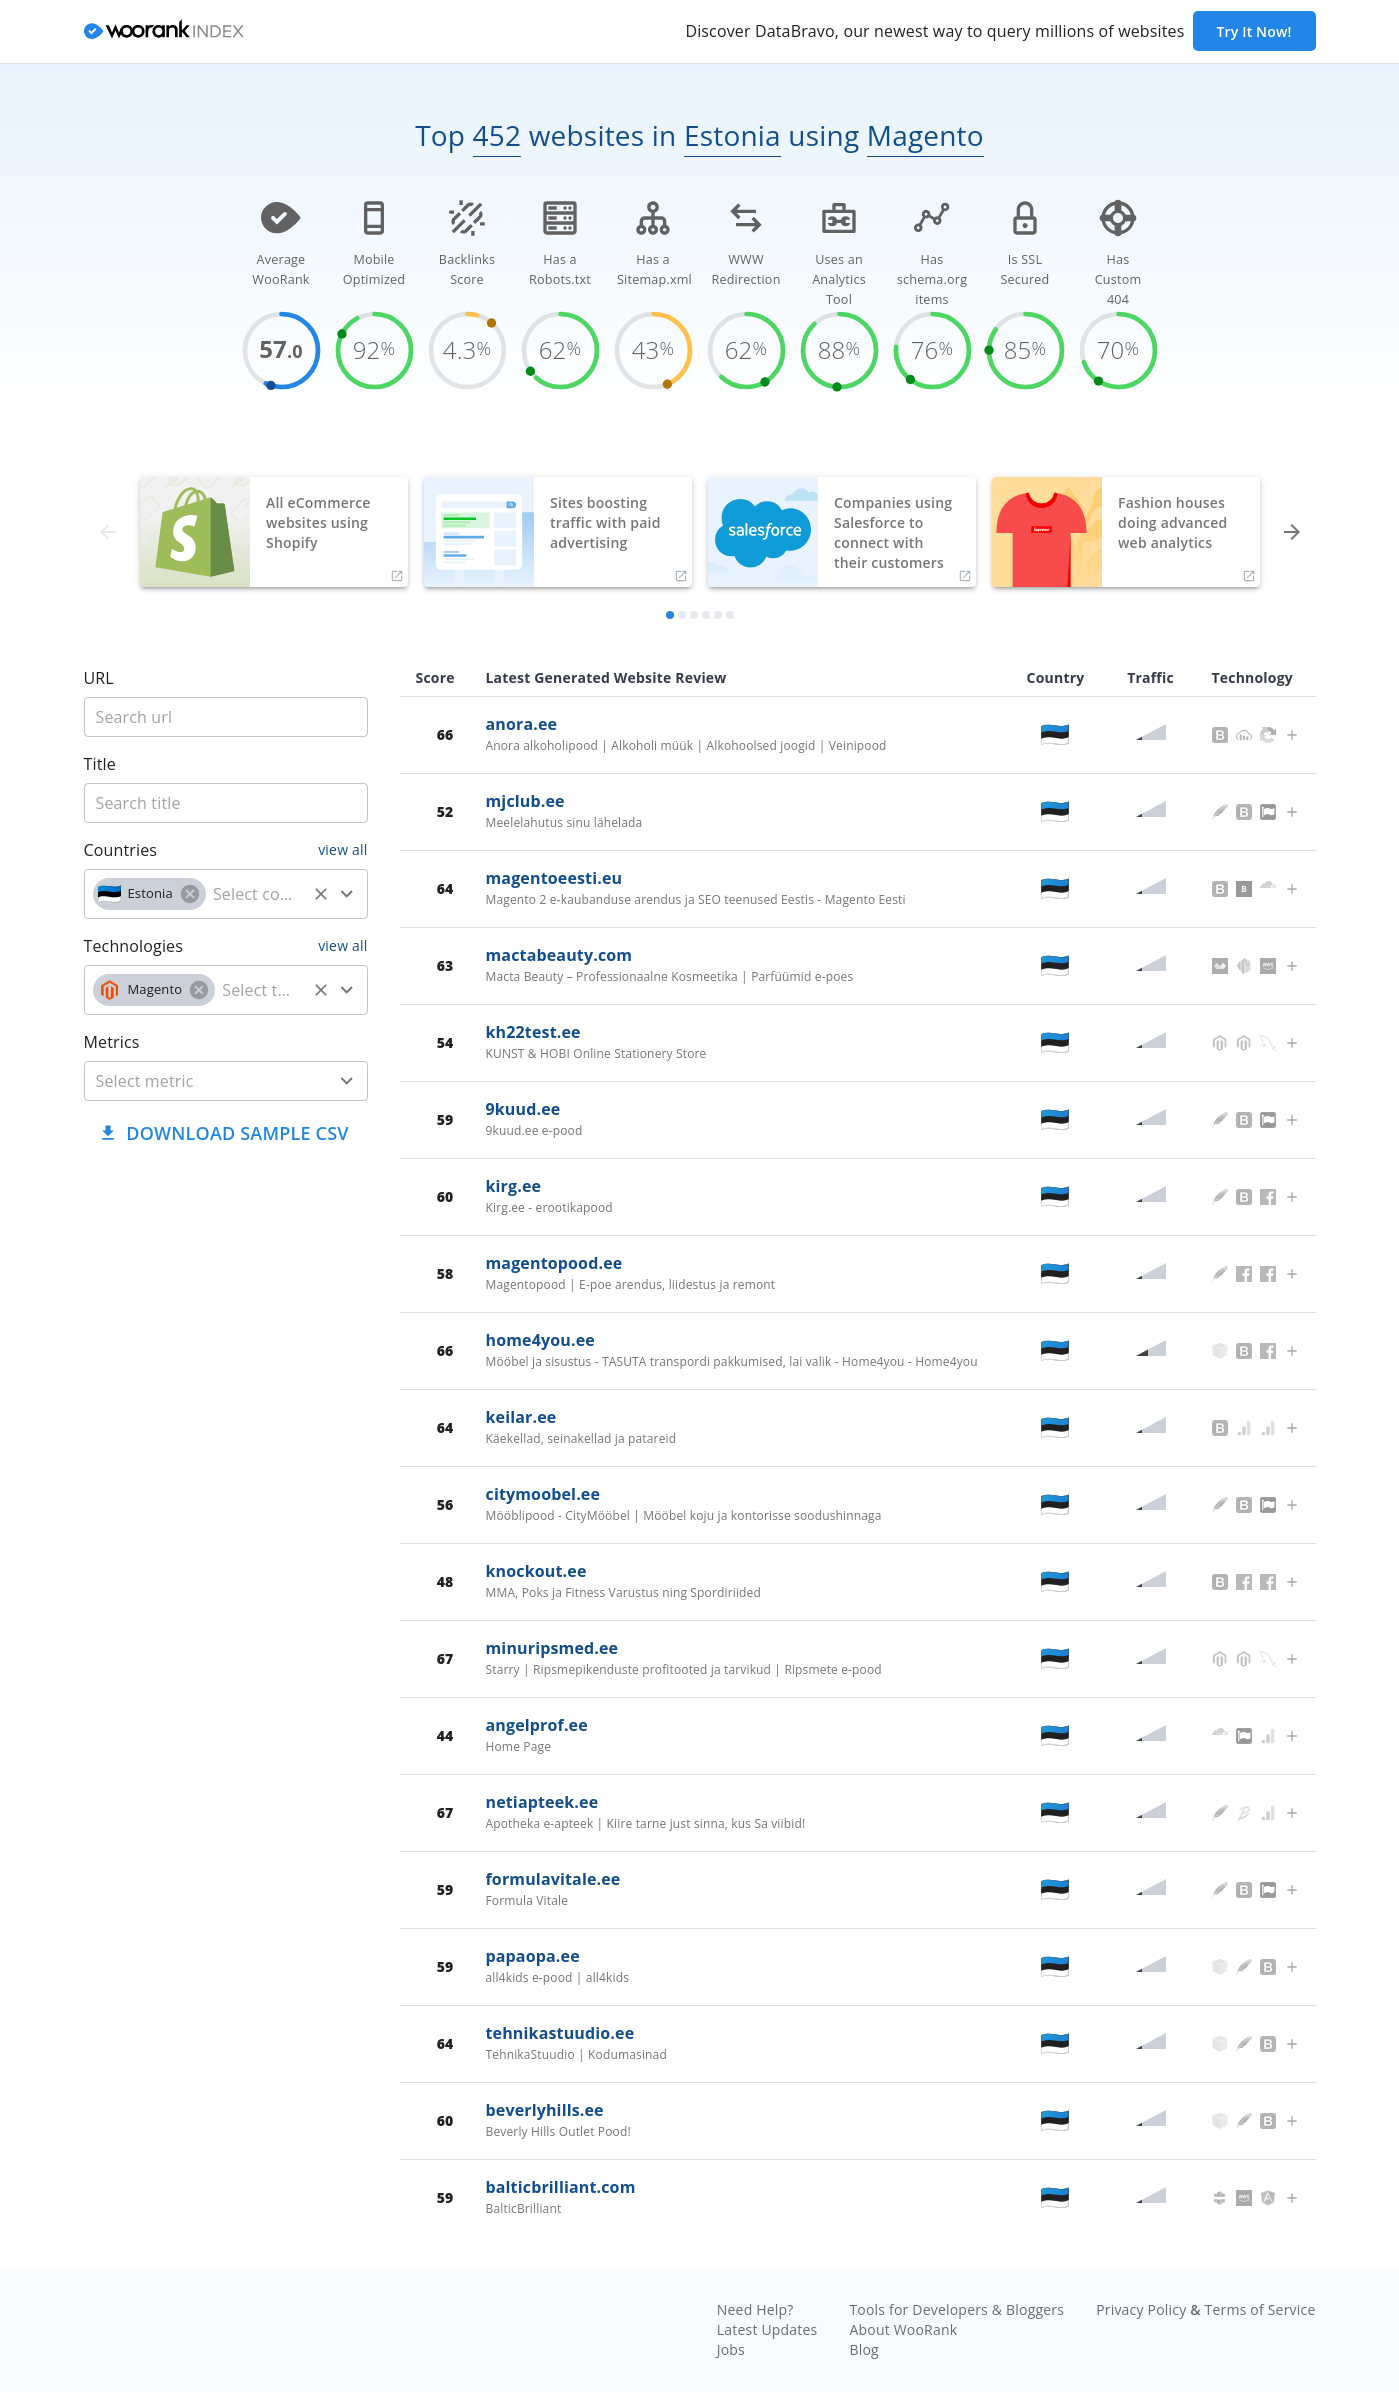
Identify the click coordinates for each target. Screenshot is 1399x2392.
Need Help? (755, 2309)
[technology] (260, 990)
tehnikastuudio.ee (560, 2033)
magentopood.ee (554, 1263)
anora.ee (522, 724)
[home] (164, 32)
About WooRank (903, 2329)
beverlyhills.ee (545, 2110)
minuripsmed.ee (552, 1648)
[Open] (347, 894)
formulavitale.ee (553, 1879)
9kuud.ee (523, 1109)
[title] (226, 717)
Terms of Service (1260, 2309)
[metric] (196, 1081)
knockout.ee (536, 1571)
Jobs (731, 2349)
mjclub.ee (525, 801)
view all (342, 849)
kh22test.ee (533, 1032)
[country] (256, 894)
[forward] (1292, 532)
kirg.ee (514, 1186)
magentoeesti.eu (554, 878)
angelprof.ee (537, 1725)
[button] (149, 894)
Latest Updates (767, 2329)
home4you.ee (540, 1340)
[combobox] (226, 894)
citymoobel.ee (543, 1494)
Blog (863, 2349)
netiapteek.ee (542, 1802)
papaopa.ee (533, 1956)
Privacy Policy (1141, 2309)
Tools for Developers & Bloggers (956, 2309)
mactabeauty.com (559, 955)
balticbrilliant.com (561, 2187)
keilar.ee (521, 1417)
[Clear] (321, 894)
